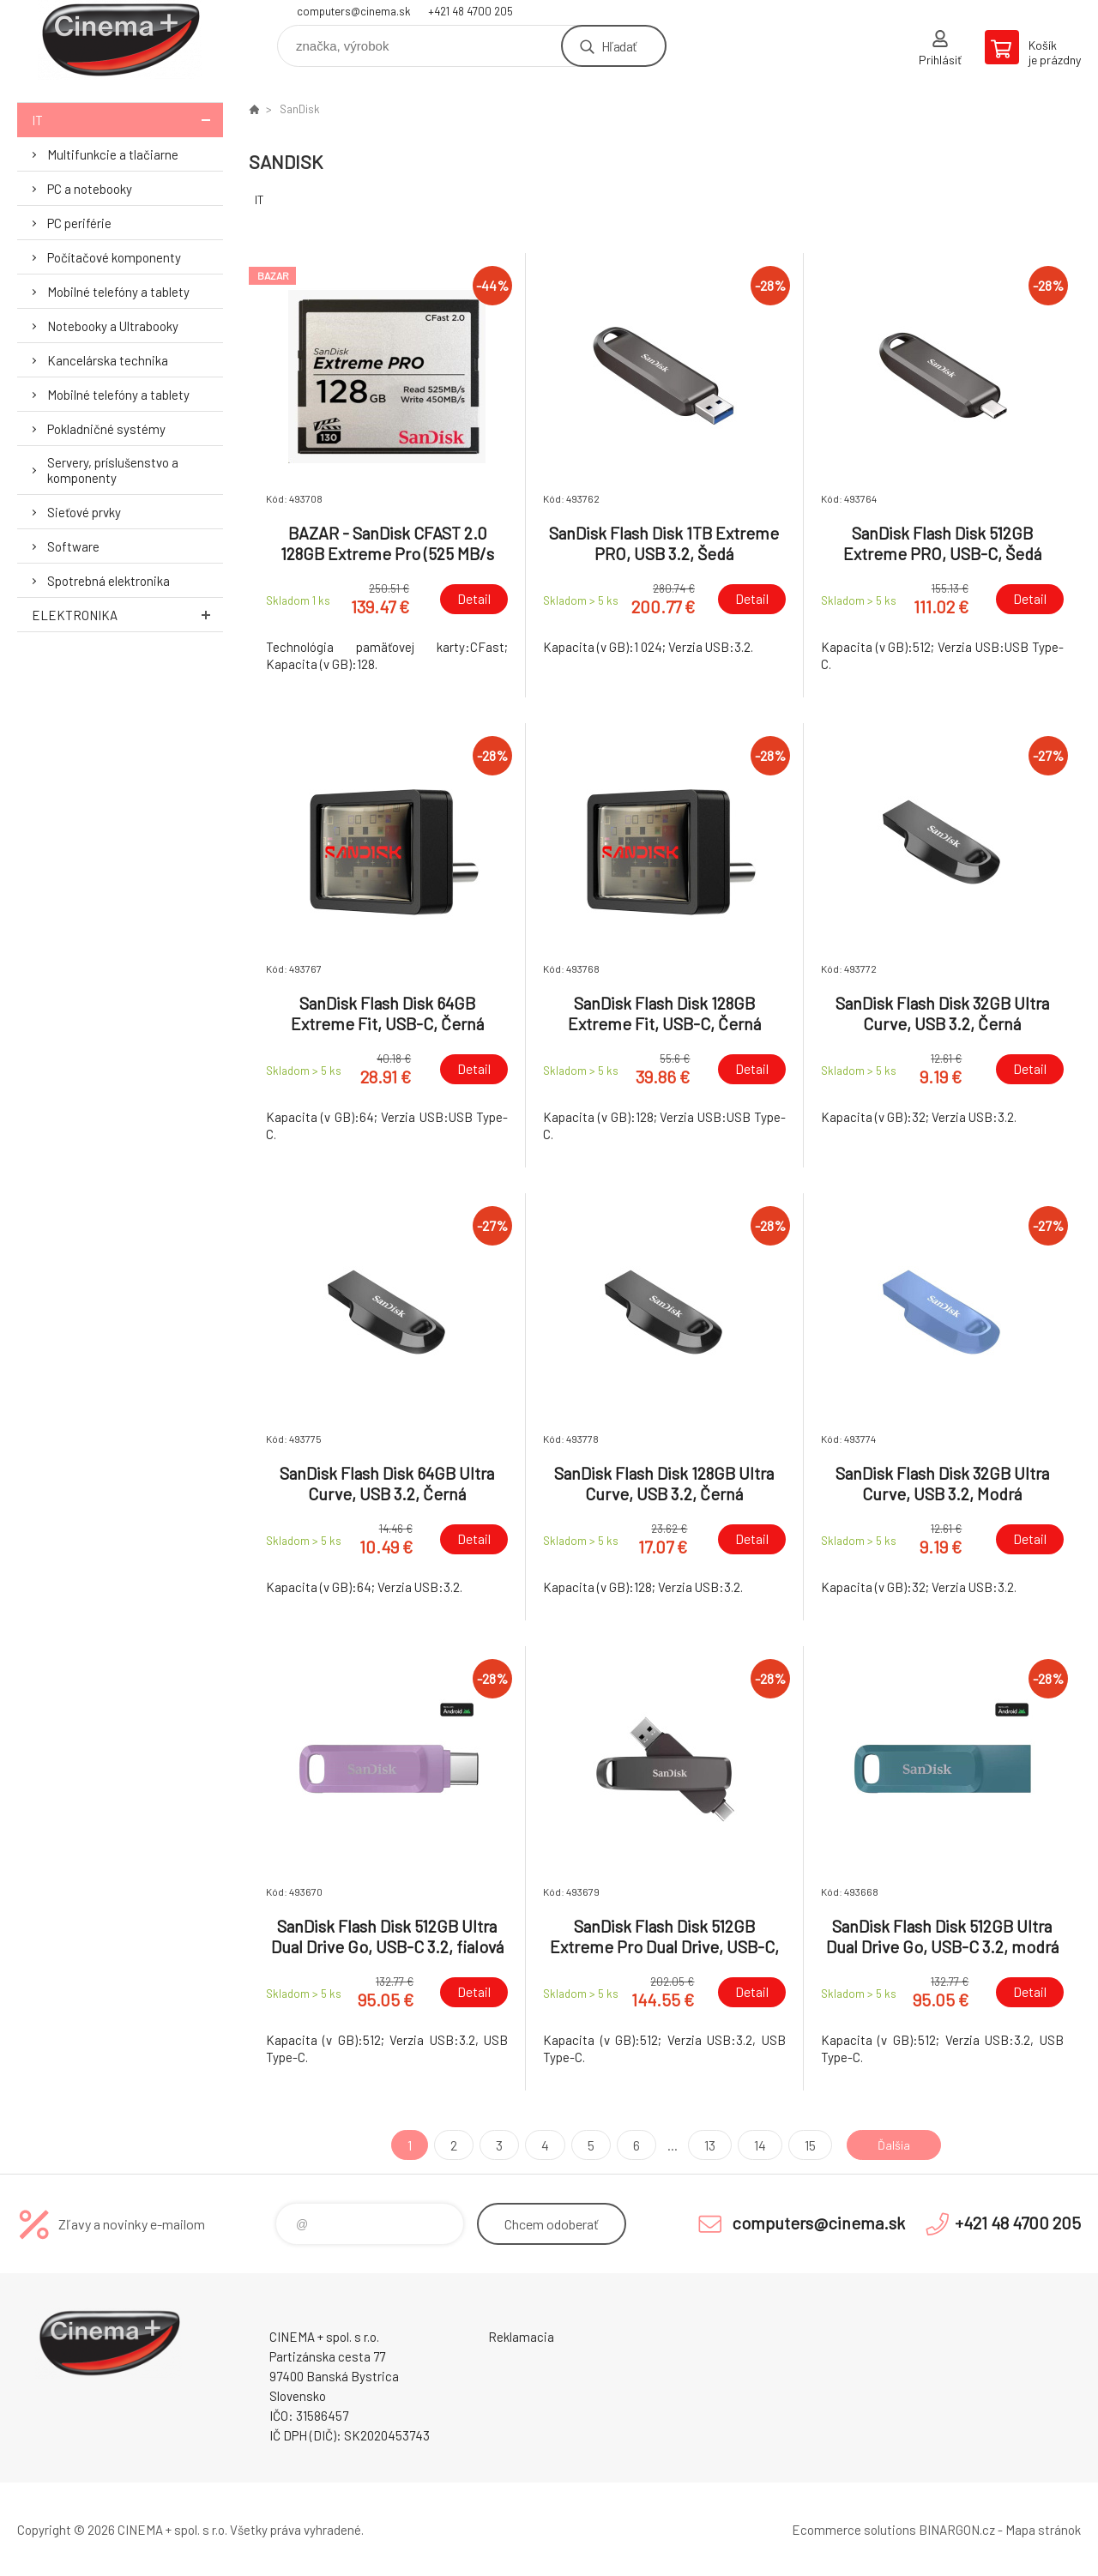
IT (127, 119)
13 (703, 2145)
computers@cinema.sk (354, 11)
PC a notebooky (89, 188)
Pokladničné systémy (106, 429)
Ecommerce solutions (854, 2529)
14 (754, 2145)
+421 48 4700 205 (470, 11)
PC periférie (79, 223)
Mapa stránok (1043, 2529)
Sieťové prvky (84, 512)
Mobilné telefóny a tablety (118, 291)
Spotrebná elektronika (108, 580)
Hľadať (618, 46)
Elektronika (127, 614)
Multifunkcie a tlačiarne (112, 154)
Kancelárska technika (107, 360)
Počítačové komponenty (114, 257)
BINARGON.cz (957, 2529)
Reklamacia (521, 2336)
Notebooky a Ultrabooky (112, 326)
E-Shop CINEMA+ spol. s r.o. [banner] (120, 40)
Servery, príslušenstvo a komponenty (112, 470)
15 (804, 2145)
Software (73, 546)
